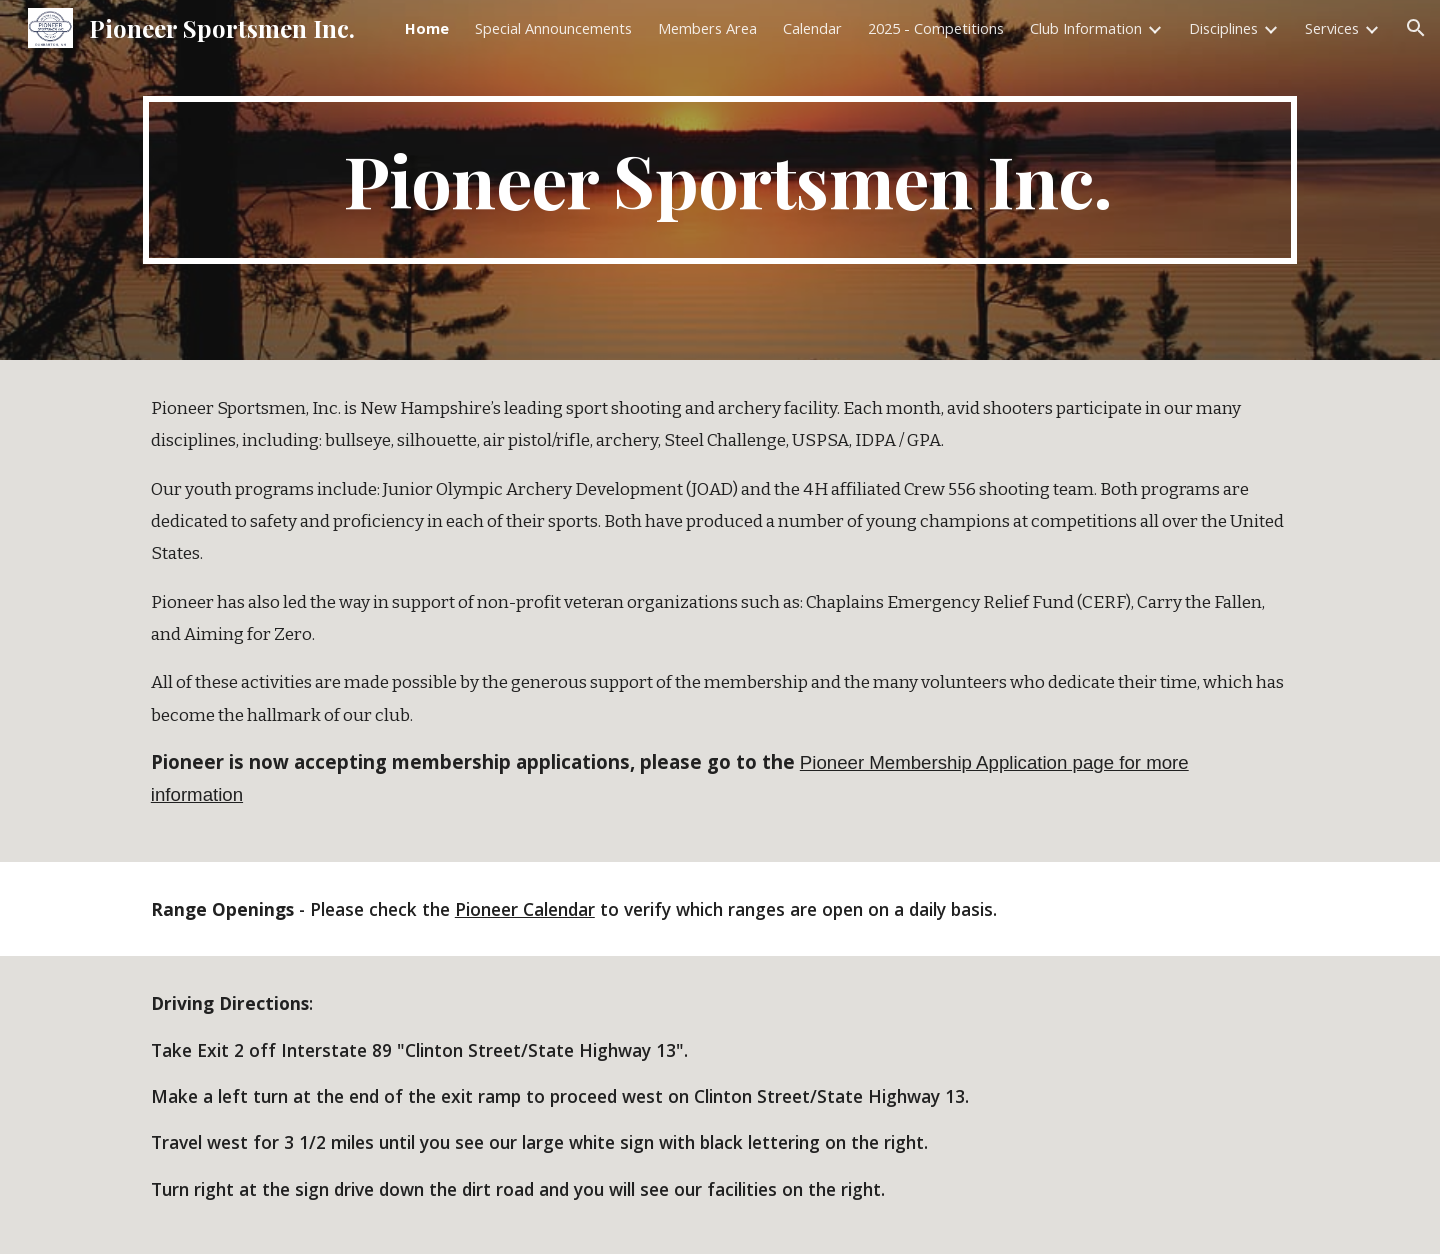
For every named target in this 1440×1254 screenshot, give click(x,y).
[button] (1416, 28)
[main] (720, 180)
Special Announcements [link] (553, 28)
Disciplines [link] (1223, 28)
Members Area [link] (707, 28)
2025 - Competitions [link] (936, 28)
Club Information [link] (1086, 28)
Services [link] (1332, 28)
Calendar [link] (812, 28)
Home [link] (427, 28)
